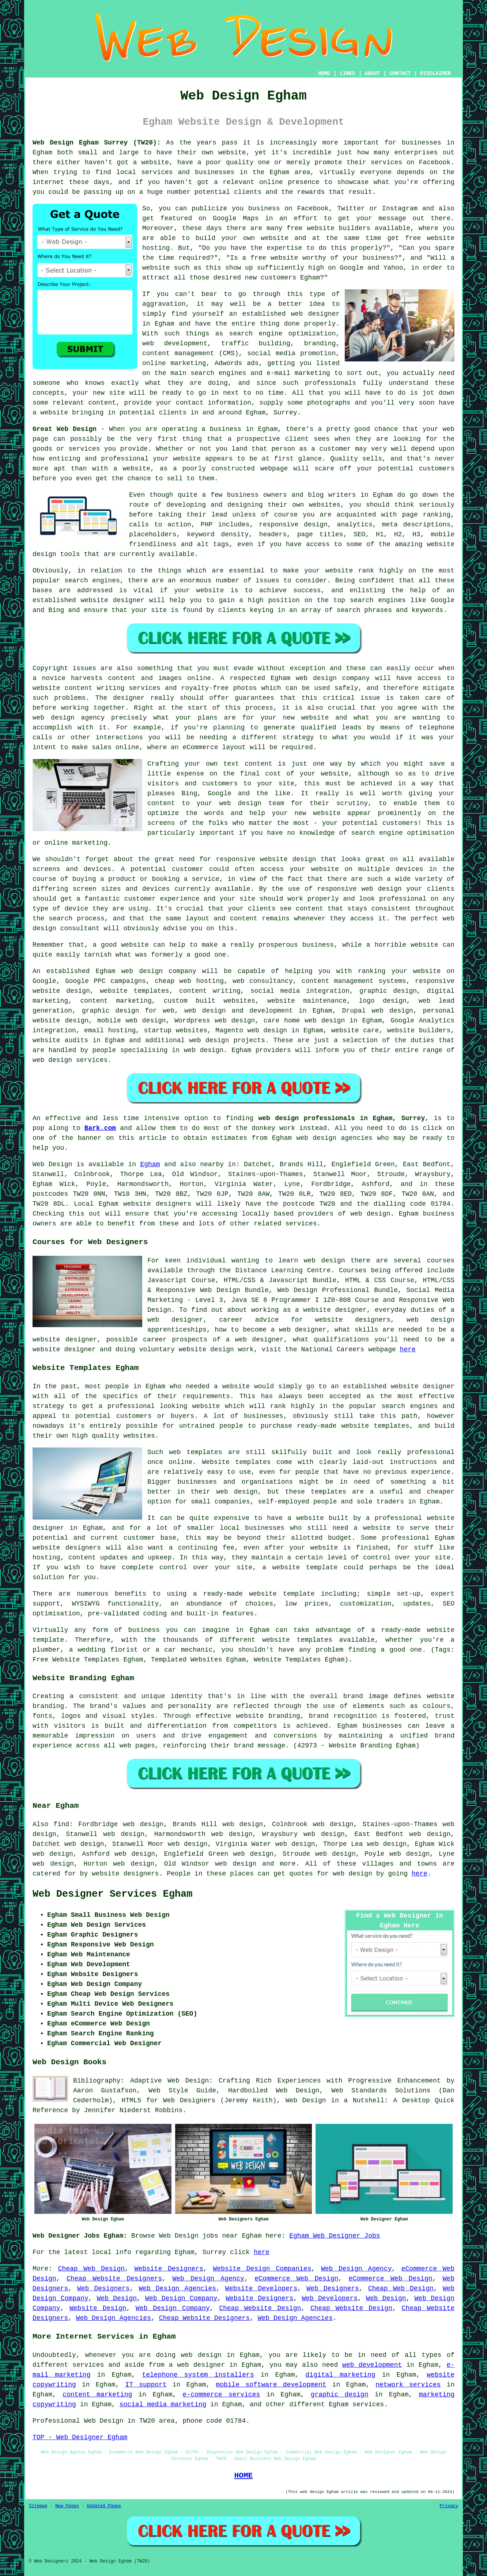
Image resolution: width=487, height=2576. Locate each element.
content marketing (97, 2394)
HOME (324, 73)
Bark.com (100, 1128)
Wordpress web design (214, 1020)
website (232, 152)
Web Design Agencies (177, 2288)
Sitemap (38, 2506)
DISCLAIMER (435, 73)
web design (142, 971)
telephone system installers (198, 2374)
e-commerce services (221, 2394)
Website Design (97, 2308)
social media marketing (163, 2404)
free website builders (328, 228)
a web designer (197, 2365)
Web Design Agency (356, 2268)
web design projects (227, 1040)
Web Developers (330, 2298)
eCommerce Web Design (296, 2278)
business (318, 945)
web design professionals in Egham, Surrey (341, 1118)
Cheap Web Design (91, 2268)
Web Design (52, 1164)
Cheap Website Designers (114, 2278)
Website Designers (169, 2268)
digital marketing (340, 2374)
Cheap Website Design (260, 2308)
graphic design (340, 2394)
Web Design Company (181, 2298)
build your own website (242, 238)
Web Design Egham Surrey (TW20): (97, 142)
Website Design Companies (262, 2268)
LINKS (347, 73)
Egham (150, 1164)
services (301, 1223)
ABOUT (372, 73)
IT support (145, 2384)
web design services (70, 1060)
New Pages (67, 2506)
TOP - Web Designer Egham (80, 2437)
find (61, 1824)
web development (372, 2365)
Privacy (449, 2506)
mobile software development (271, 2384)
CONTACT (400, 73)
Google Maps (236, 218)
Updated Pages (104, 2506)
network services (408, 2384)
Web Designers (103, 2288)
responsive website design (266, 859)
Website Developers (261, 2288)
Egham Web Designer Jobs (334, 2235)
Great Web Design (65, 429)
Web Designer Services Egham (112, 1894)
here (408, 1349)
